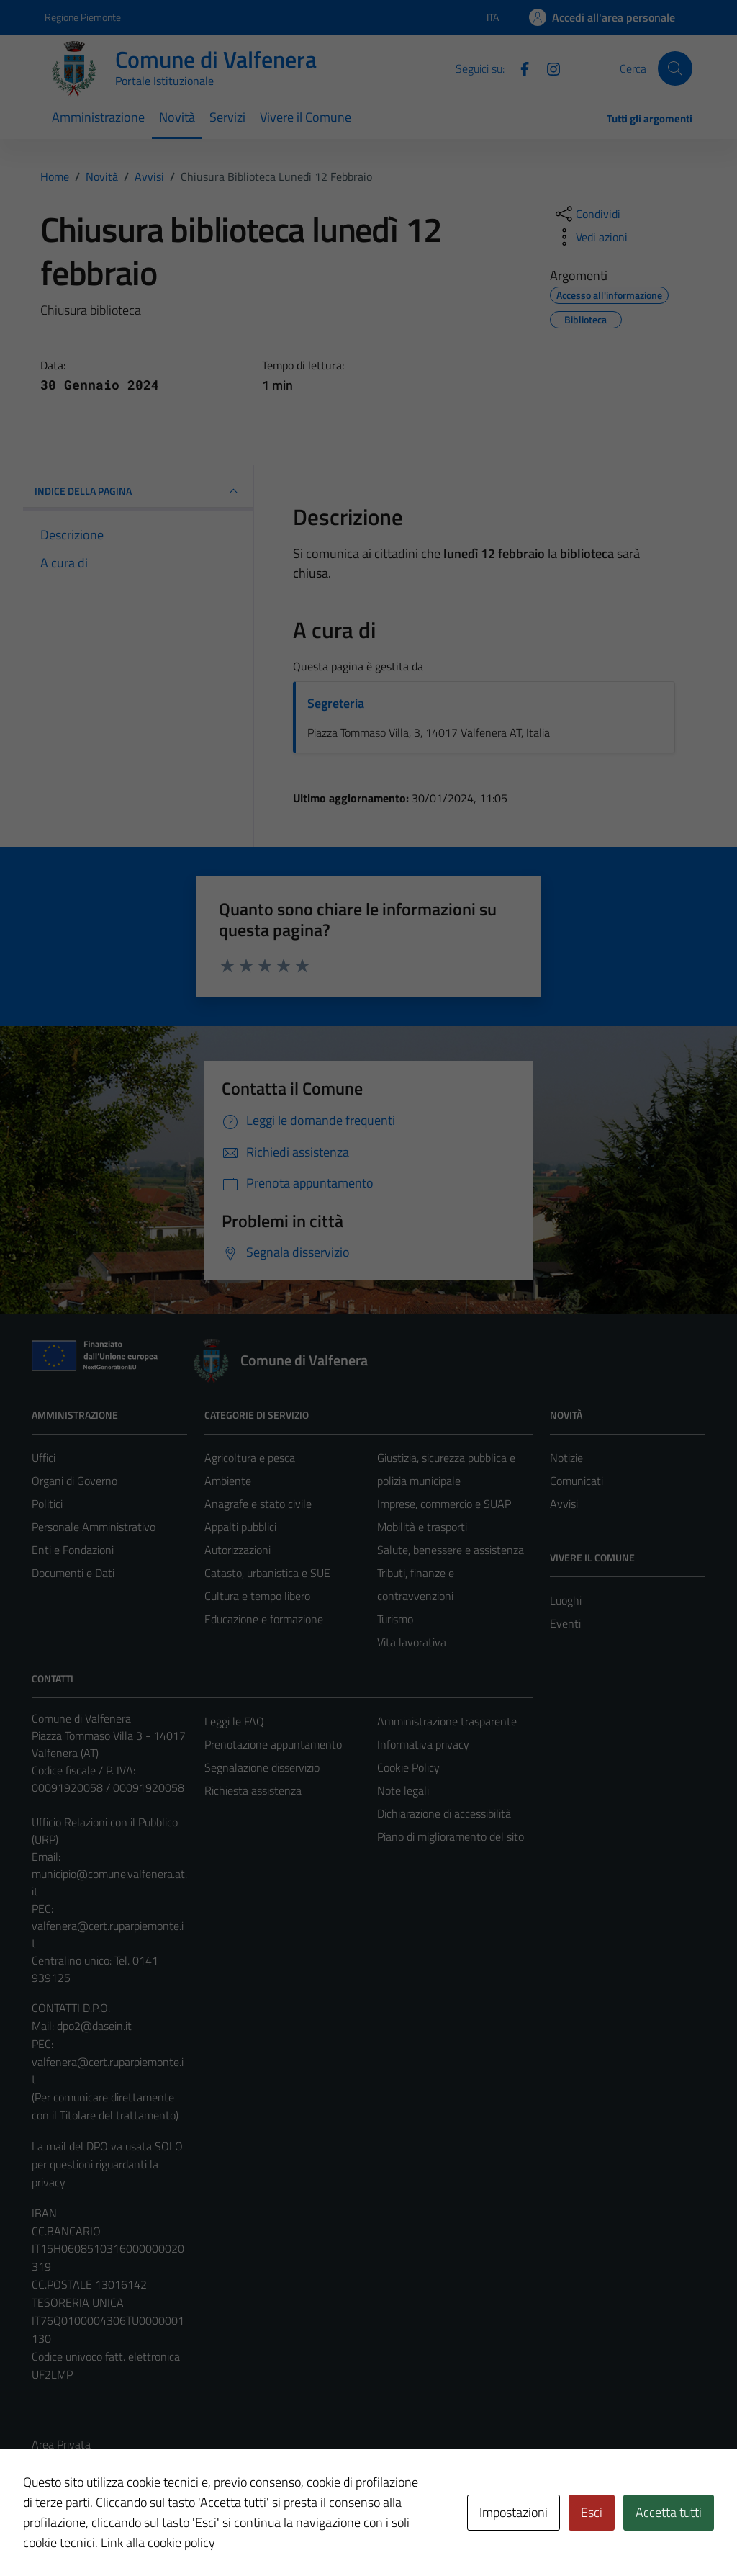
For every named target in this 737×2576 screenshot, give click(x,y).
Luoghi (566, 1600)
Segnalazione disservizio (262, 1767)
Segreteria (335, 703)
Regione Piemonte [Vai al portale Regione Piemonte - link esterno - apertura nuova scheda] (83, 16)
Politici (47, 1503)
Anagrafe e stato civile (258, 1503)
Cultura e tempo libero (257, 1596)
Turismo (395, 1619)
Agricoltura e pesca (249, 1457)
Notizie (566, 1457)
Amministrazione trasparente (447, 1721)
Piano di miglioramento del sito (450, 1836)
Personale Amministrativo (93, 1526)
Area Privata (61, 2444)
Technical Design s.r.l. (129, 2534)
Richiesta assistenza (253, 1790)
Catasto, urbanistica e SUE (267, 1572)
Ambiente (227, 1480)
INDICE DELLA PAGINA (138, 491)
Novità (177, 117)
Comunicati (576, 1480)
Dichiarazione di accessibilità (444, 1813)
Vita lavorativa (411, 1642)
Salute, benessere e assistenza (450, 1549)
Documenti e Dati (73, 1572)
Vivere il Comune (305, 117)
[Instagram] (547, 67)
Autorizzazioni (237, 1549)
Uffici (43, 1457)
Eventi (565, 1623)
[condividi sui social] (586, 213)
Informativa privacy (423, 1744)
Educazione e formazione (263, 1619)
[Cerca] (675, 68)
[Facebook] (519, 67)
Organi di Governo (74, 1480)
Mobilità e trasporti (422, 1526)
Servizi (227, 117)
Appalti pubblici (240, 1526)
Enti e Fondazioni (73, 1549)
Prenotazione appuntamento (273, 1744)
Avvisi (564, 1503)
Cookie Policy (408, 1767)
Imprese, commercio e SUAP (444, 1503)
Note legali (403, 1790)
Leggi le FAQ (234, 1721)
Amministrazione (98, 117)
